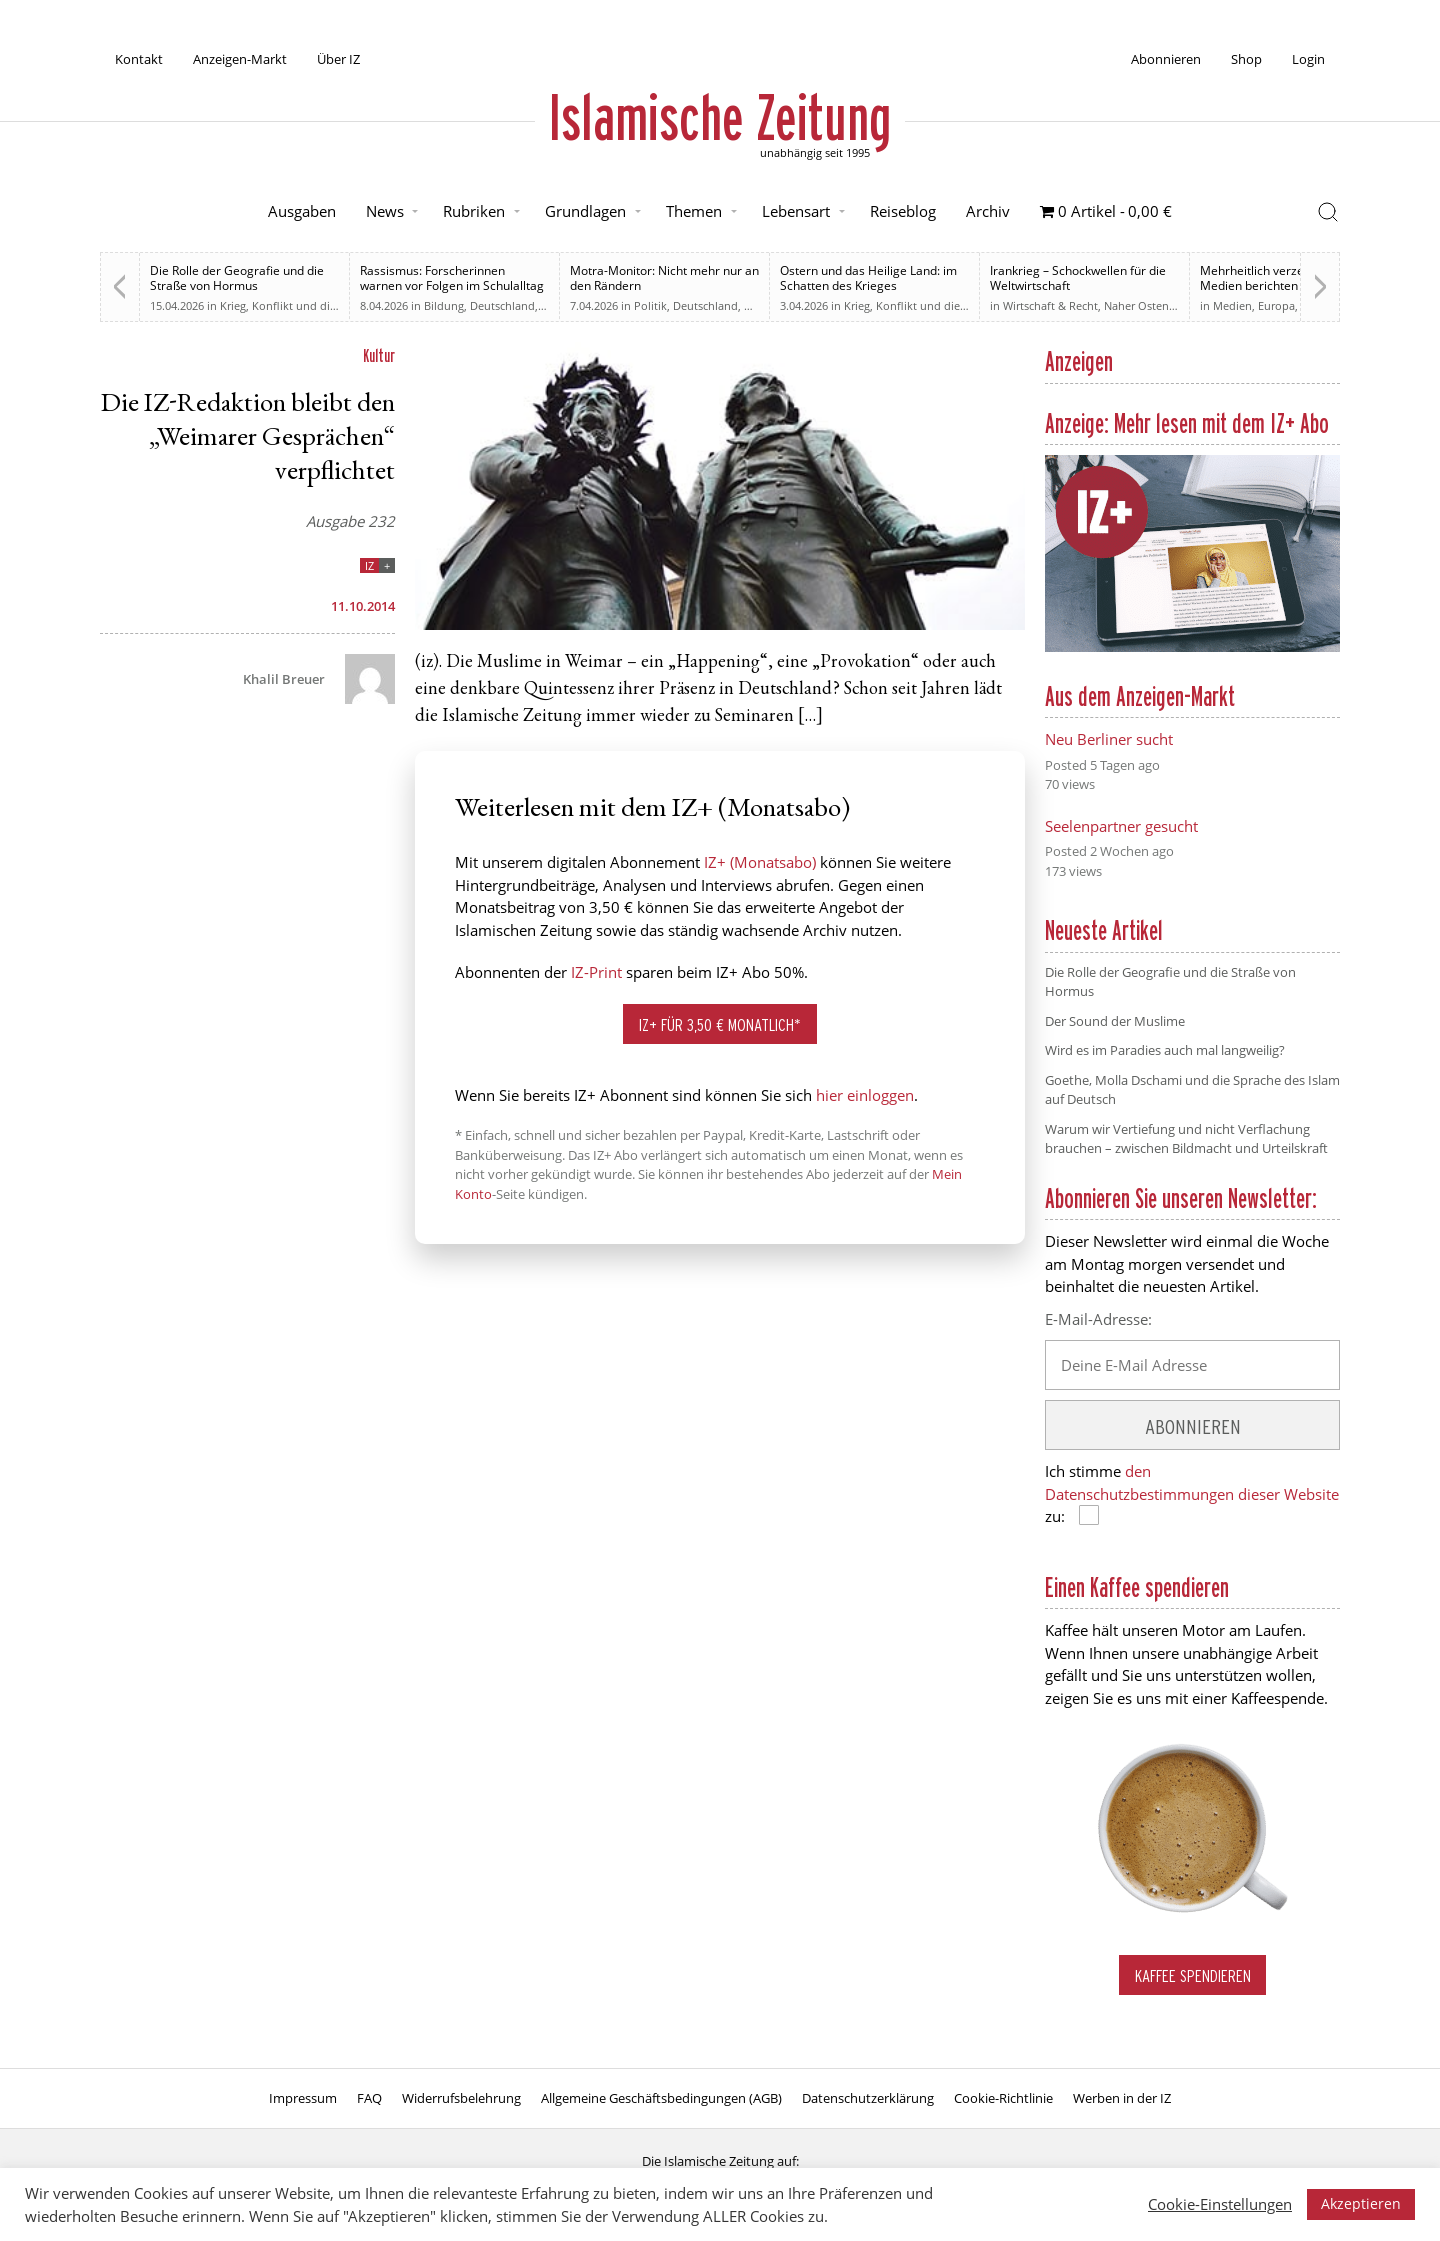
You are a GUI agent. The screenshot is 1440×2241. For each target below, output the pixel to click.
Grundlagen (585, 211)
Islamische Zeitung (720, 117)
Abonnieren (1166, 59)
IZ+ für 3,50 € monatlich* (720, 1024)
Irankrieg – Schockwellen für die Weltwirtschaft (1078, 278)
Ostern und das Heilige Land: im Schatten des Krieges (868, 278)
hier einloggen (865, 1095)
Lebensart (796, 211)
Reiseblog (903, 211)
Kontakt (139, 59)
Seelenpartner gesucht (1121, 826)
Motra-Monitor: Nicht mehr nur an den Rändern (664, 278)
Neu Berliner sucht (1109, 739)
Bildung (444, 305)
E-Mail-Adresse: (1098, 1319)
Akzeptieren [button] (1361, 2203)
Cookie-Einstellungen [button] (1220, 2204)
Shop (1246, 59)
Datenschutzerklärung (868, 2098)
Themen (694, 211)
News (385, 211)
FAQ (369, 2098)
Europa (1276, 305)
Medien (1232, 305)
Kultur (379, 355)
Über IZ (338, 59)
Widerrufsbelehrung (461, 2098)
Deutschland (502, 305)
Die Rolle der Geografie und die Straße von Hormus (237, 278)
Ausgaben (302, 211)
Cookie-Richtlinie (1003, 2098)
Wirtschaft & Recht (1050, 305)
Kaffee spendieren (1193, 1975)
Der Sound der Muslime (1115, 1021)
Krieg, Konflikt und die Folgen (297, 305)
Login (1308, 59)
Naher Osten (1136, 305)
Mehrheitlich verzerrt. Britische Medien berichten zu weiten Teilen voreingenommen (1286, 285)
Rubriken (474, 211)
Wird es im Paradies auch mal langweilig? (1165, 1050)
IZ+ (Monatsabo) (760, 862)
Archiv (988, 211)
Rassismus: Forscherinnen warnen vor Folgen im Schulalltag (452, 278)
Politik (650, 305)
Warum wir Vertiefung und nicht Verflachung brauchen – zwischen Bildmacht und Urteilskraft (1186, 1139)
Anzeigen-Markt (240, 59)
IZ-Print (596, 972)
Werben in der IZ (1122, 2098)
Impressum (303, 2098)
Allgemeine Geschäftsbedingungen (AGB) (661, 2098)
